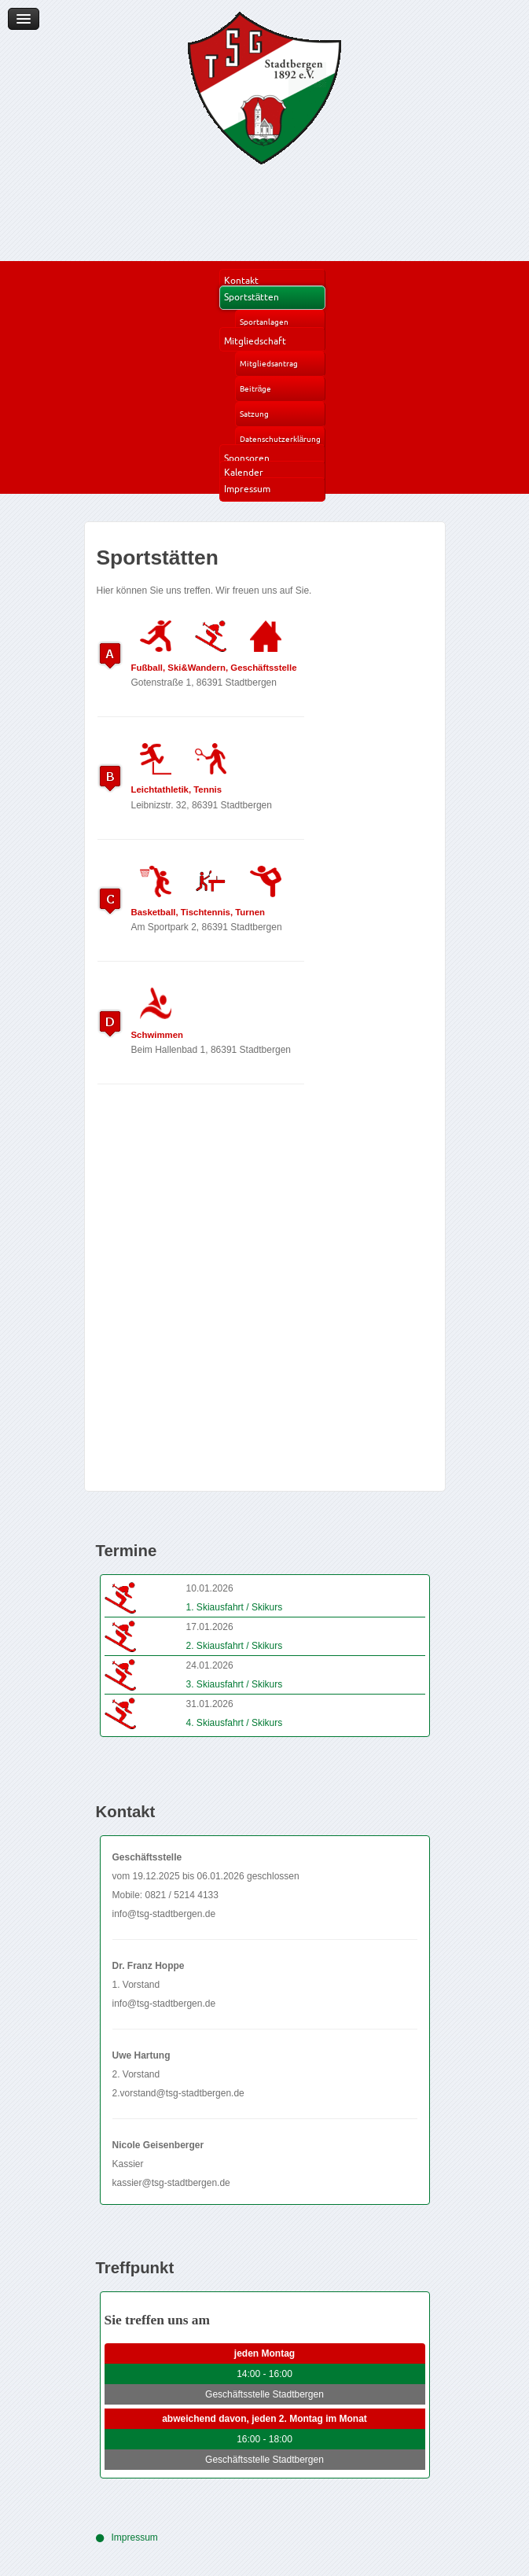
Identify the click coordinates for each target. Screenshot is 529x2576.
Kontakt (241, 280)
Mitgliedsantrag (269, 363)
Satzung (254, 414)
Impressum (247, 489)
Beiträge (256, 389)
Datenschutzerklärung (280, 439)
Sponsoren (247, 458)
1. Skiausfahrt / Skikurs (234, 1607)
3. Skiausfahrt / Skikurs (234, 1684)
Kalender (243, 472)
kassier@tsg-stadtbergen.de (171, 2182)
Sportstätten (252, 297)
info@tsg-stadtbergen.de (164, 1913)
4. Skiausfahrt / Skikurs (234, 1722)
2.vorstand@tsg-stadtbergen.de (178, 2093)
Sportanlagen (264, 322)
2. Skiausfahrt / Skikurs (234, 1645)
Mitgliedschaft (255, 341)
